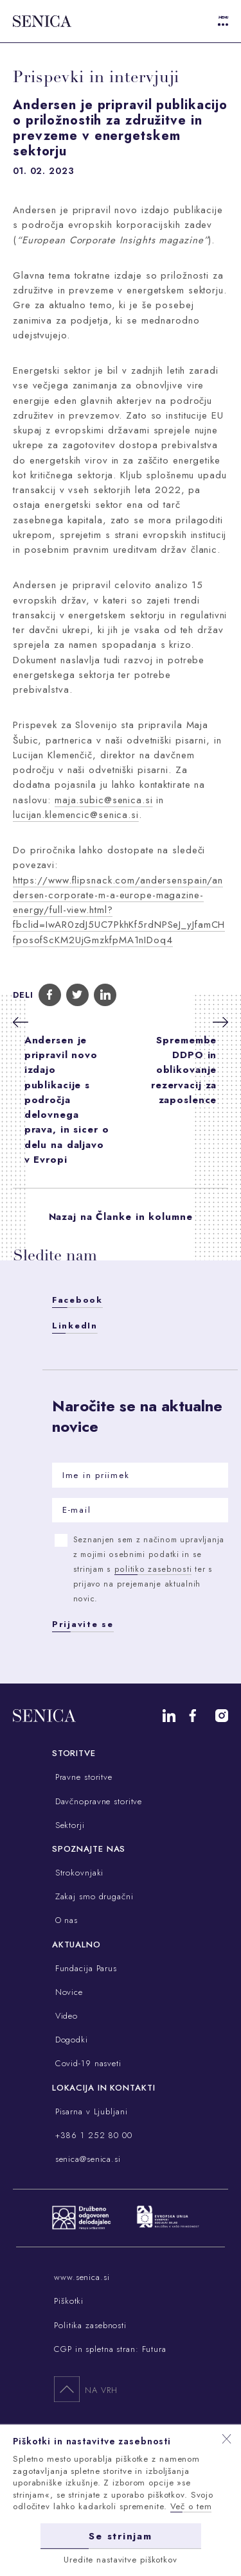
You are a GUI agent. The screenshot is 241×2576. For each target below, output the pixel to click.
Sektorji (68, 1825)
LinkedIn (75, 1325)
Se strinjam (120, 2535)
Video (65, 2016)
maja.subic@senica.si (104, 800)
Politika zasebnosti (90, 2325)
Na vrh (85, 2388)
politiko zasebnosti (153, 1569)
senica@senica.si (86, 2159)
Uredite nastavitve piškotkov (120, 2559)
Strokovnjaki (77, 1873)
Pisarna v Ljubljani (90, 2111)
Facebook (77, 1300)
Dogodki (70, 2039)
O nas (65, 1920)
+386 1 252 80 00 (92, 2135)
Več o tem (191, 2506)
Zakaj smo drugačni (93, 1896)
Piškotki (69, 2301)
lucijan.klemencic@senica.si (76, 815)
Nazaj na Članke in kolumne (121, 1217)
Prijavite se (83, 1624)
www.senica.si (81, 2277)
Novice (67, 1992)
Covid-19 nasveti (86, 2063)
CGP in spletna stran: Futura (110, 2349)
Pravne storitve (82, 1777)
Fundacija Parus (84, 1968)
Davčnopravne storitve (97, 1801)
